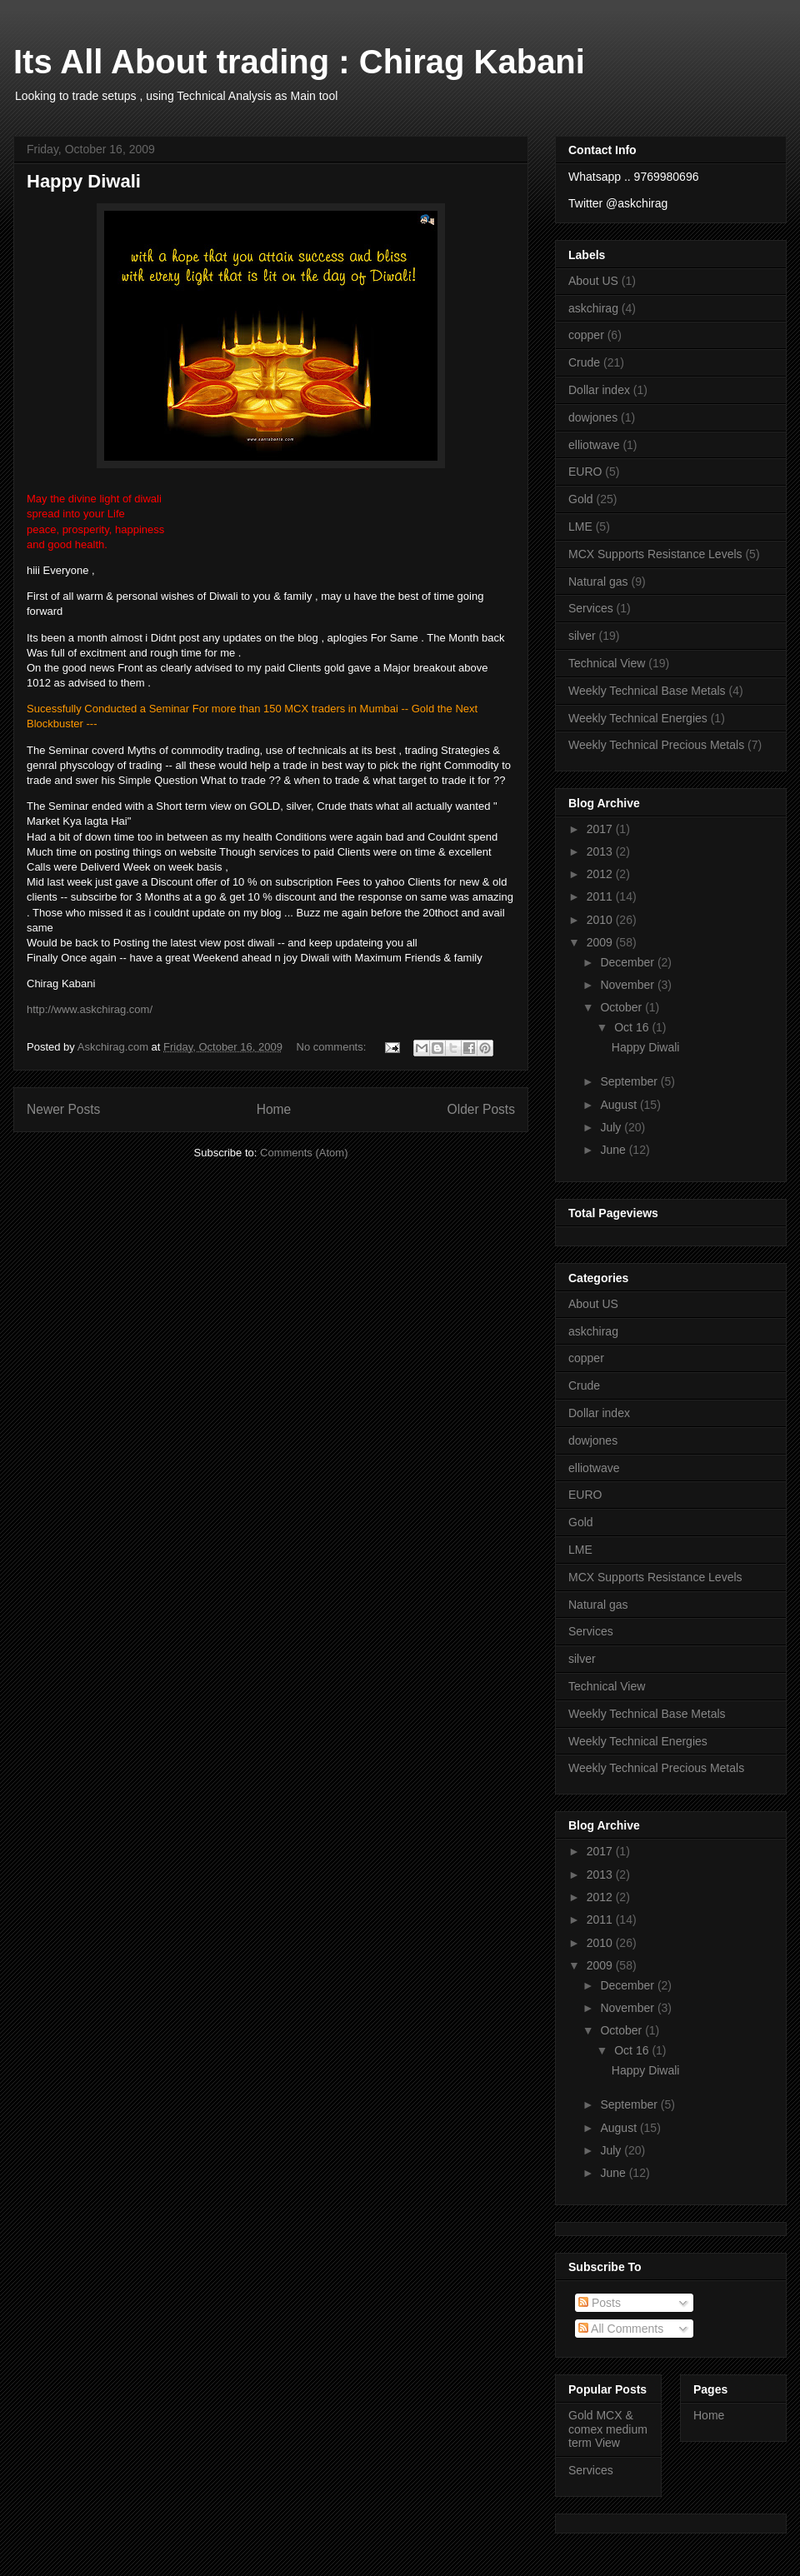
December (628, 962)
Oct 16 (633, 1027)
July (612, 1127)
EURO (585, 471)
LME (580, 526)
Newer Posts (63, 1109)
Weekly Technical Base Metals (647, 690)
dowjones (593, 417)
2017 (601, 829)
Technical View (606, 663)
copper (586, 335)
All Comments (620, 2328)
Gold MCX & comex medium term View (608, 2429)
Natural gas (598, 581)
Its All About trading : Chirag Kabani (299, 61)
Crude (584, 362)
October (622, 1007)
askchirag (593, 308)
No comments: (333, 1047)
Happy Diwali (84, 181)
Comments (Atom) (304, 1152)
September (630, 1081)
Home (274, 1109)
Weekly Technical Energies (638, 718)
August (619, 1104)
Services (590, 608)
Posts (599, 2302)
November (628, 984)
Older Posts (481, 1109)
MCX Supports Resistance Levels (655, 554)
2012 (601, 874)
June (614, 1149)
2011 (601, 896)
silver (582, 635)
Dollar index (599, 390)
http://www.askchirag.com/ (89, 1009)
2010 (601, 919)
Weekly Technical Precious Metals (656, 744)
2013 (601, 851)
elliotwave (593, 445)
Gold (580, 499)
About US (593, 280)
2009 (601, 942)
